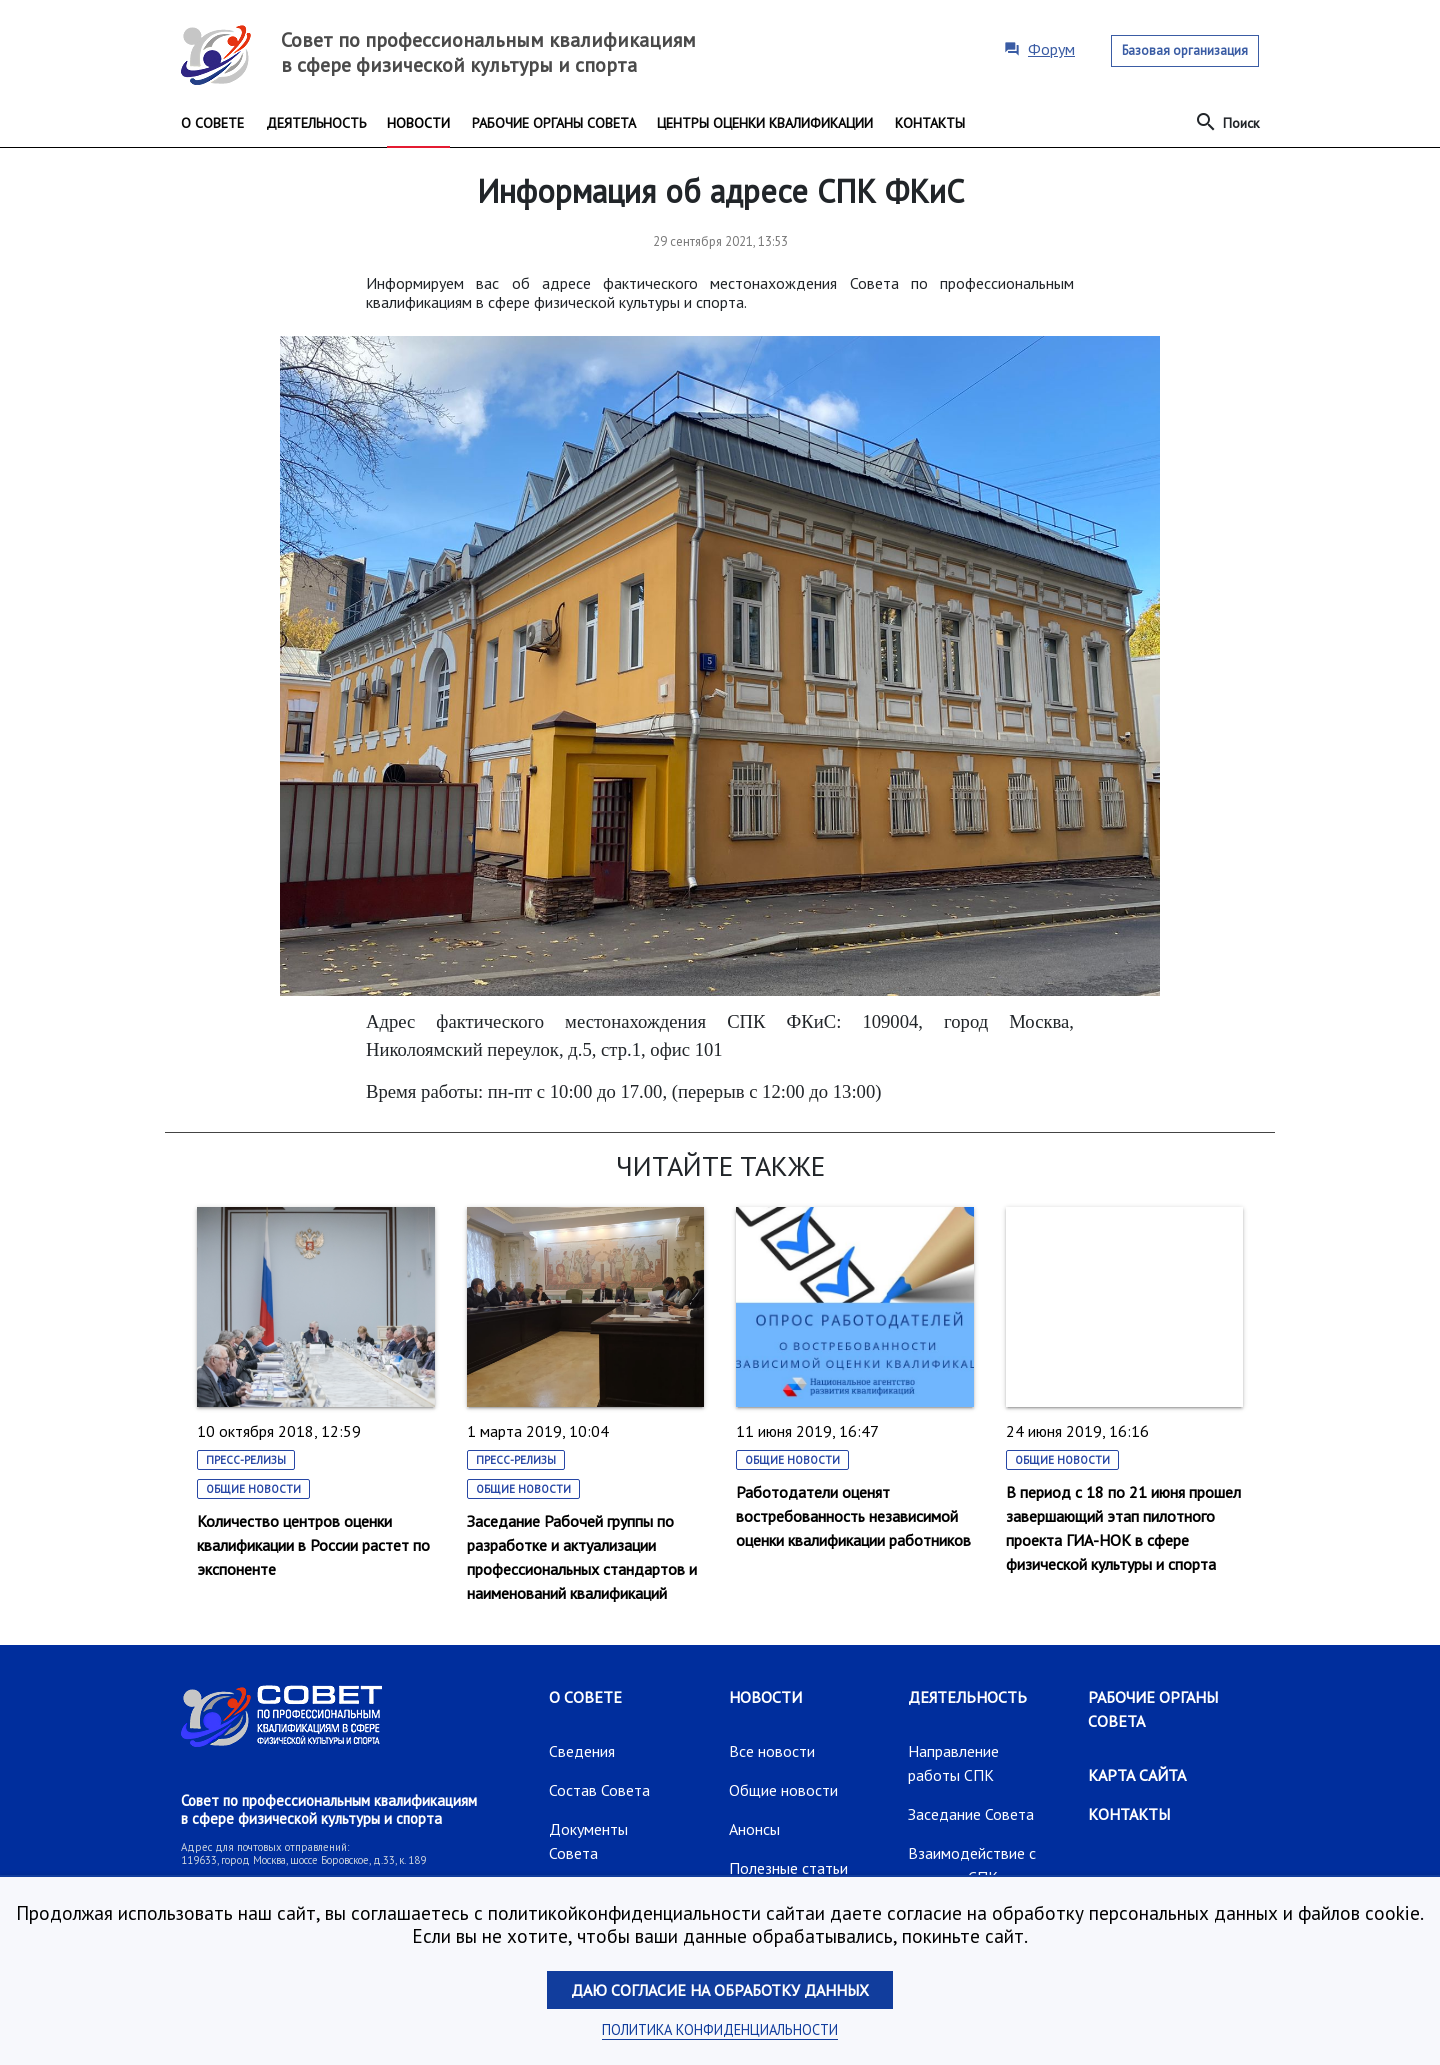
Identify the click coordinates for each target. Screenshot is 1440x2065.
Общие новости (253, 1489)
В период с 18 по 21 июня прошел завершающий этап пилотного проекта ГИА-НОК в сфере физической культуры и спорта (1123, 1528)
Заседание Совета (971, 1814)
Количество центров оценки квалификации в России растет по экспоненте (313, 1545)
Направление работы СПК (953, 1763)
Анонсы (754, 1829)
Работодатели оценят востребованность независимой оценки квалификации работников (853, 1516)
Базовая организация (1185, 50)
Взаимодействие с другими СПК (972, 1865)
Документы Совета (588, 1841)
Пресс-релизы (246, 1460)
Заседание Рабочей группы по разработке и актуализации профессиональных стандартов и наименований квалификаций (582, 1557)
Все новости (772, 1751)
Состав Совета (599, 1790)
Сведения (582, 1751)
